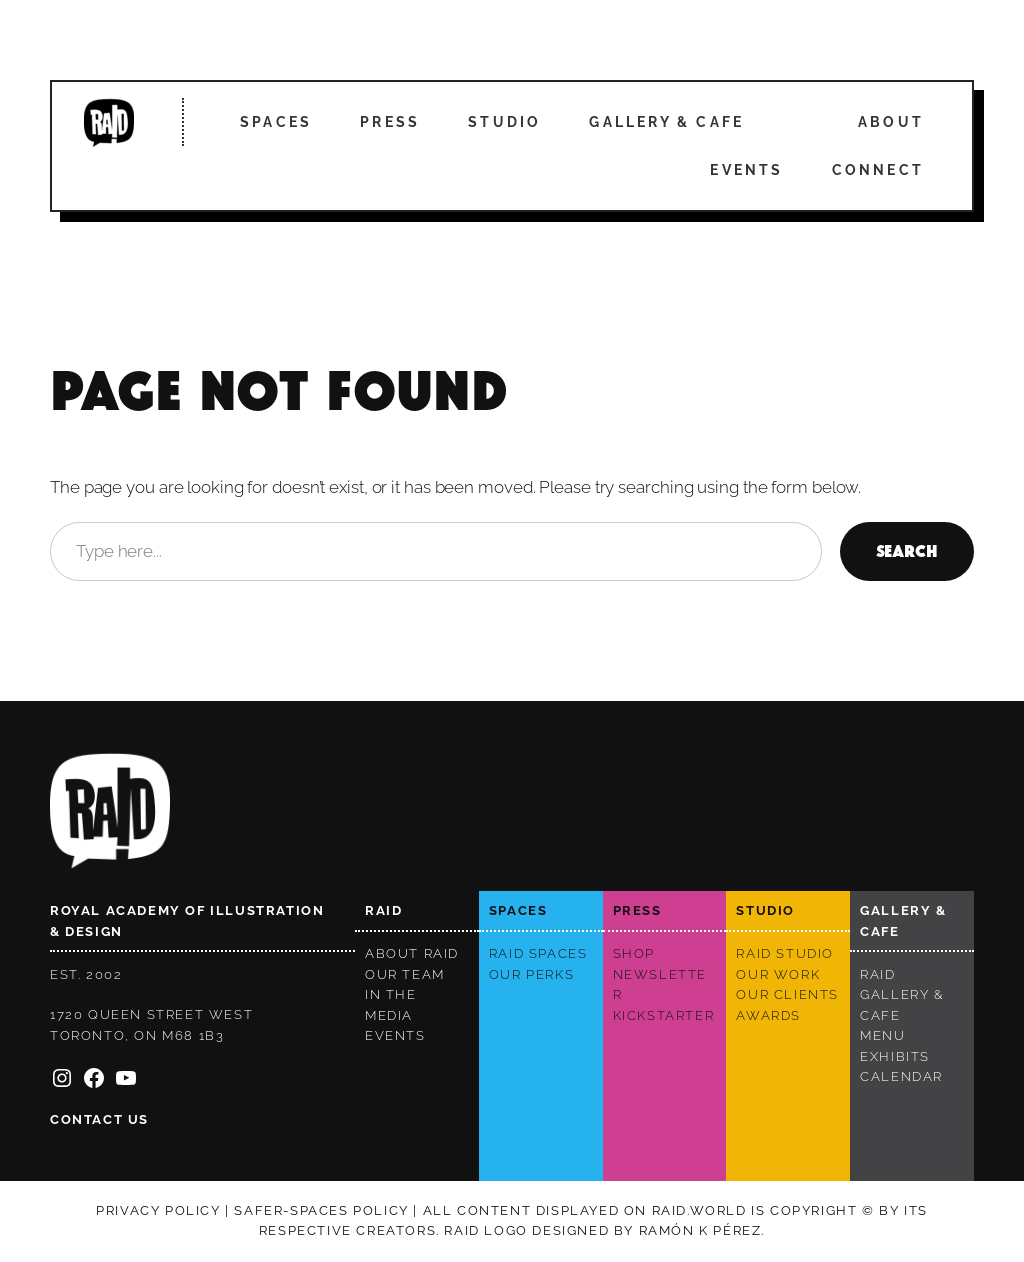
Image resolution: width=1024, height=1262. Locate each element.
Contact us (99, 1119)
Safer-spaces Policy (321, 1210)
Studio (504, 121)
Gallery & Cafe (666, 121)
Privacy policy (158, 1210)
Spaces (276, 121)
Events (746, 169)
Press (390, 121)
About (891, 121)
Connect (878, 169)
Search (907, 551)
